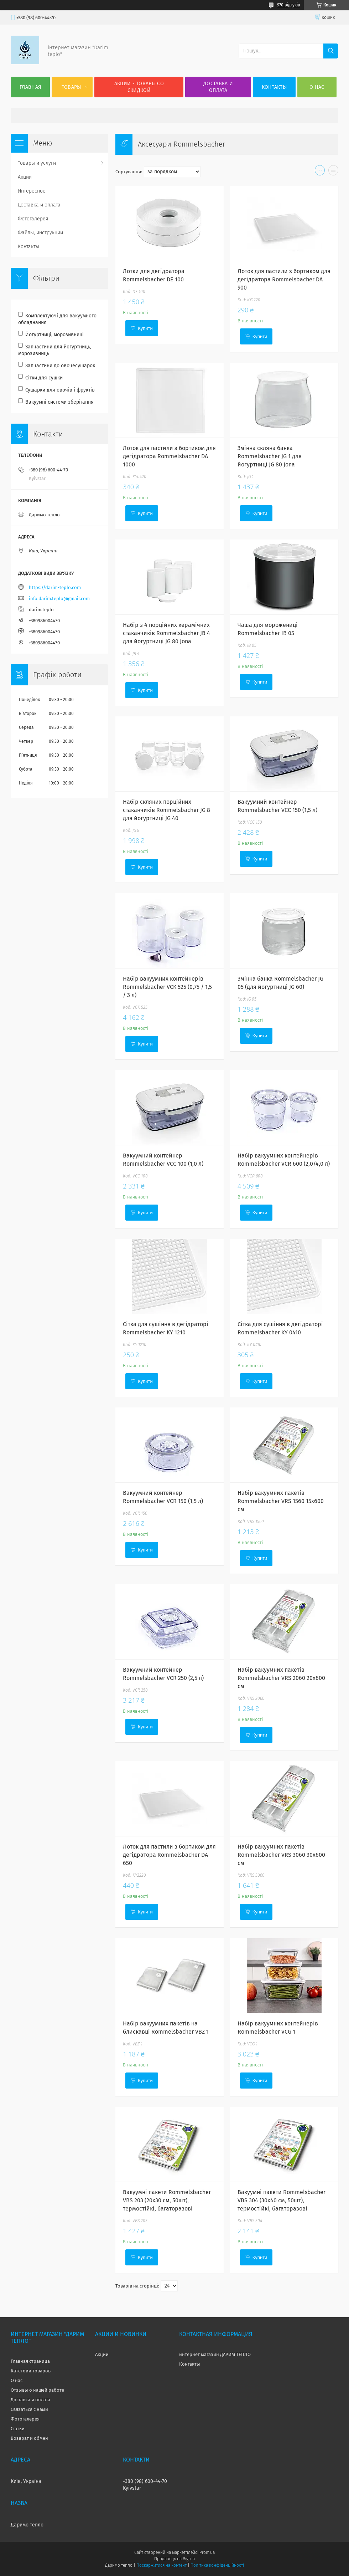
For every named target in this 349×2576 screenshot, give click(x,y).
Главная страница (30, 2361)
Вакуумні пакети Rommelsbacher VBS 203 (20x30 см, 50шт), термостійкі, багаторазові (167, 2200)
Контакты (274, 87)
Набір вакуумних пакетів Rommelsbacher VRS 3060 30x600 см (281, 1854)
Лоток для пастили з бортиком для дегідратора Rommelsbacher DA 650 (169, 1854)
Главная (30, 87)
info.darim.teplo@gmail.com (59, 598)
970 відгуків (288, 4)
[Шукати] (330, 51)
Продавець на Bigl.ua (174, 2558)
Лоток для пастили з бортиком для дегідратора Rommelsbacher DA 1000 (169, 456)
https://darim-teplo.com (55, 587)
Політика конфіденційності (217, 2565)
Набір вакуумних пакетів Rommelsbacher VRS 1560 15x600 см (281, 1501)
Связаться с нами (29, 2409)
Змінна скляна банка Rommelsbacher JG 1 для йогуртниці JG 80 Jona (270, 456)
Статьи (18, 2428)
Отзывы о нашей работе (37, 2390)
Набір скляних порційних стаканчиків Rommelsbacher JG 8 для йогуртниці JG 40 (166, 810)
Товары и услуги (37, 163)
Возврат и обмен (29, 2438)
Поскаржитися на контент (161, 2565)
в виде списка (333, 171)
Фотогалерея (33, 219)
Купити (145, 328)
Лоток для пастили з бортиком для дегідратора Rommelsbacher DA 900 (284, 279)
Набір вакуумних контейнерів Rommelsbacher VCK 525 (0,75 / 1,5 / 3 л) (167, 986)
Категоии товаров (31, 2370)
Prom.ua (207, 2552)
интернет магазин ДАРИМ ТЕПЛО (215, 2354)
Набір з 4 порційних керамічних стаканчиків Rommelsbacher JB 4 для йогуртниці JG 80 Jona (166, 633)
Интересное (32, 191)
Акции (25, 177)
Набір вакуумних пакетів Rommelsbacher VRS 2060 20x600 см (281, 1678)
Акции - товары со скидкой (139, 87)
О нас (316, 87)
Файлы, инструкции (40, 233)
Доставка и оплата (218, 87)
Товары (71, 87)
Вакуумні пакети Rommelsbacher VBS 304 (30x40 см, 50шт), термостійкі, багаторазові (281, 2200)
